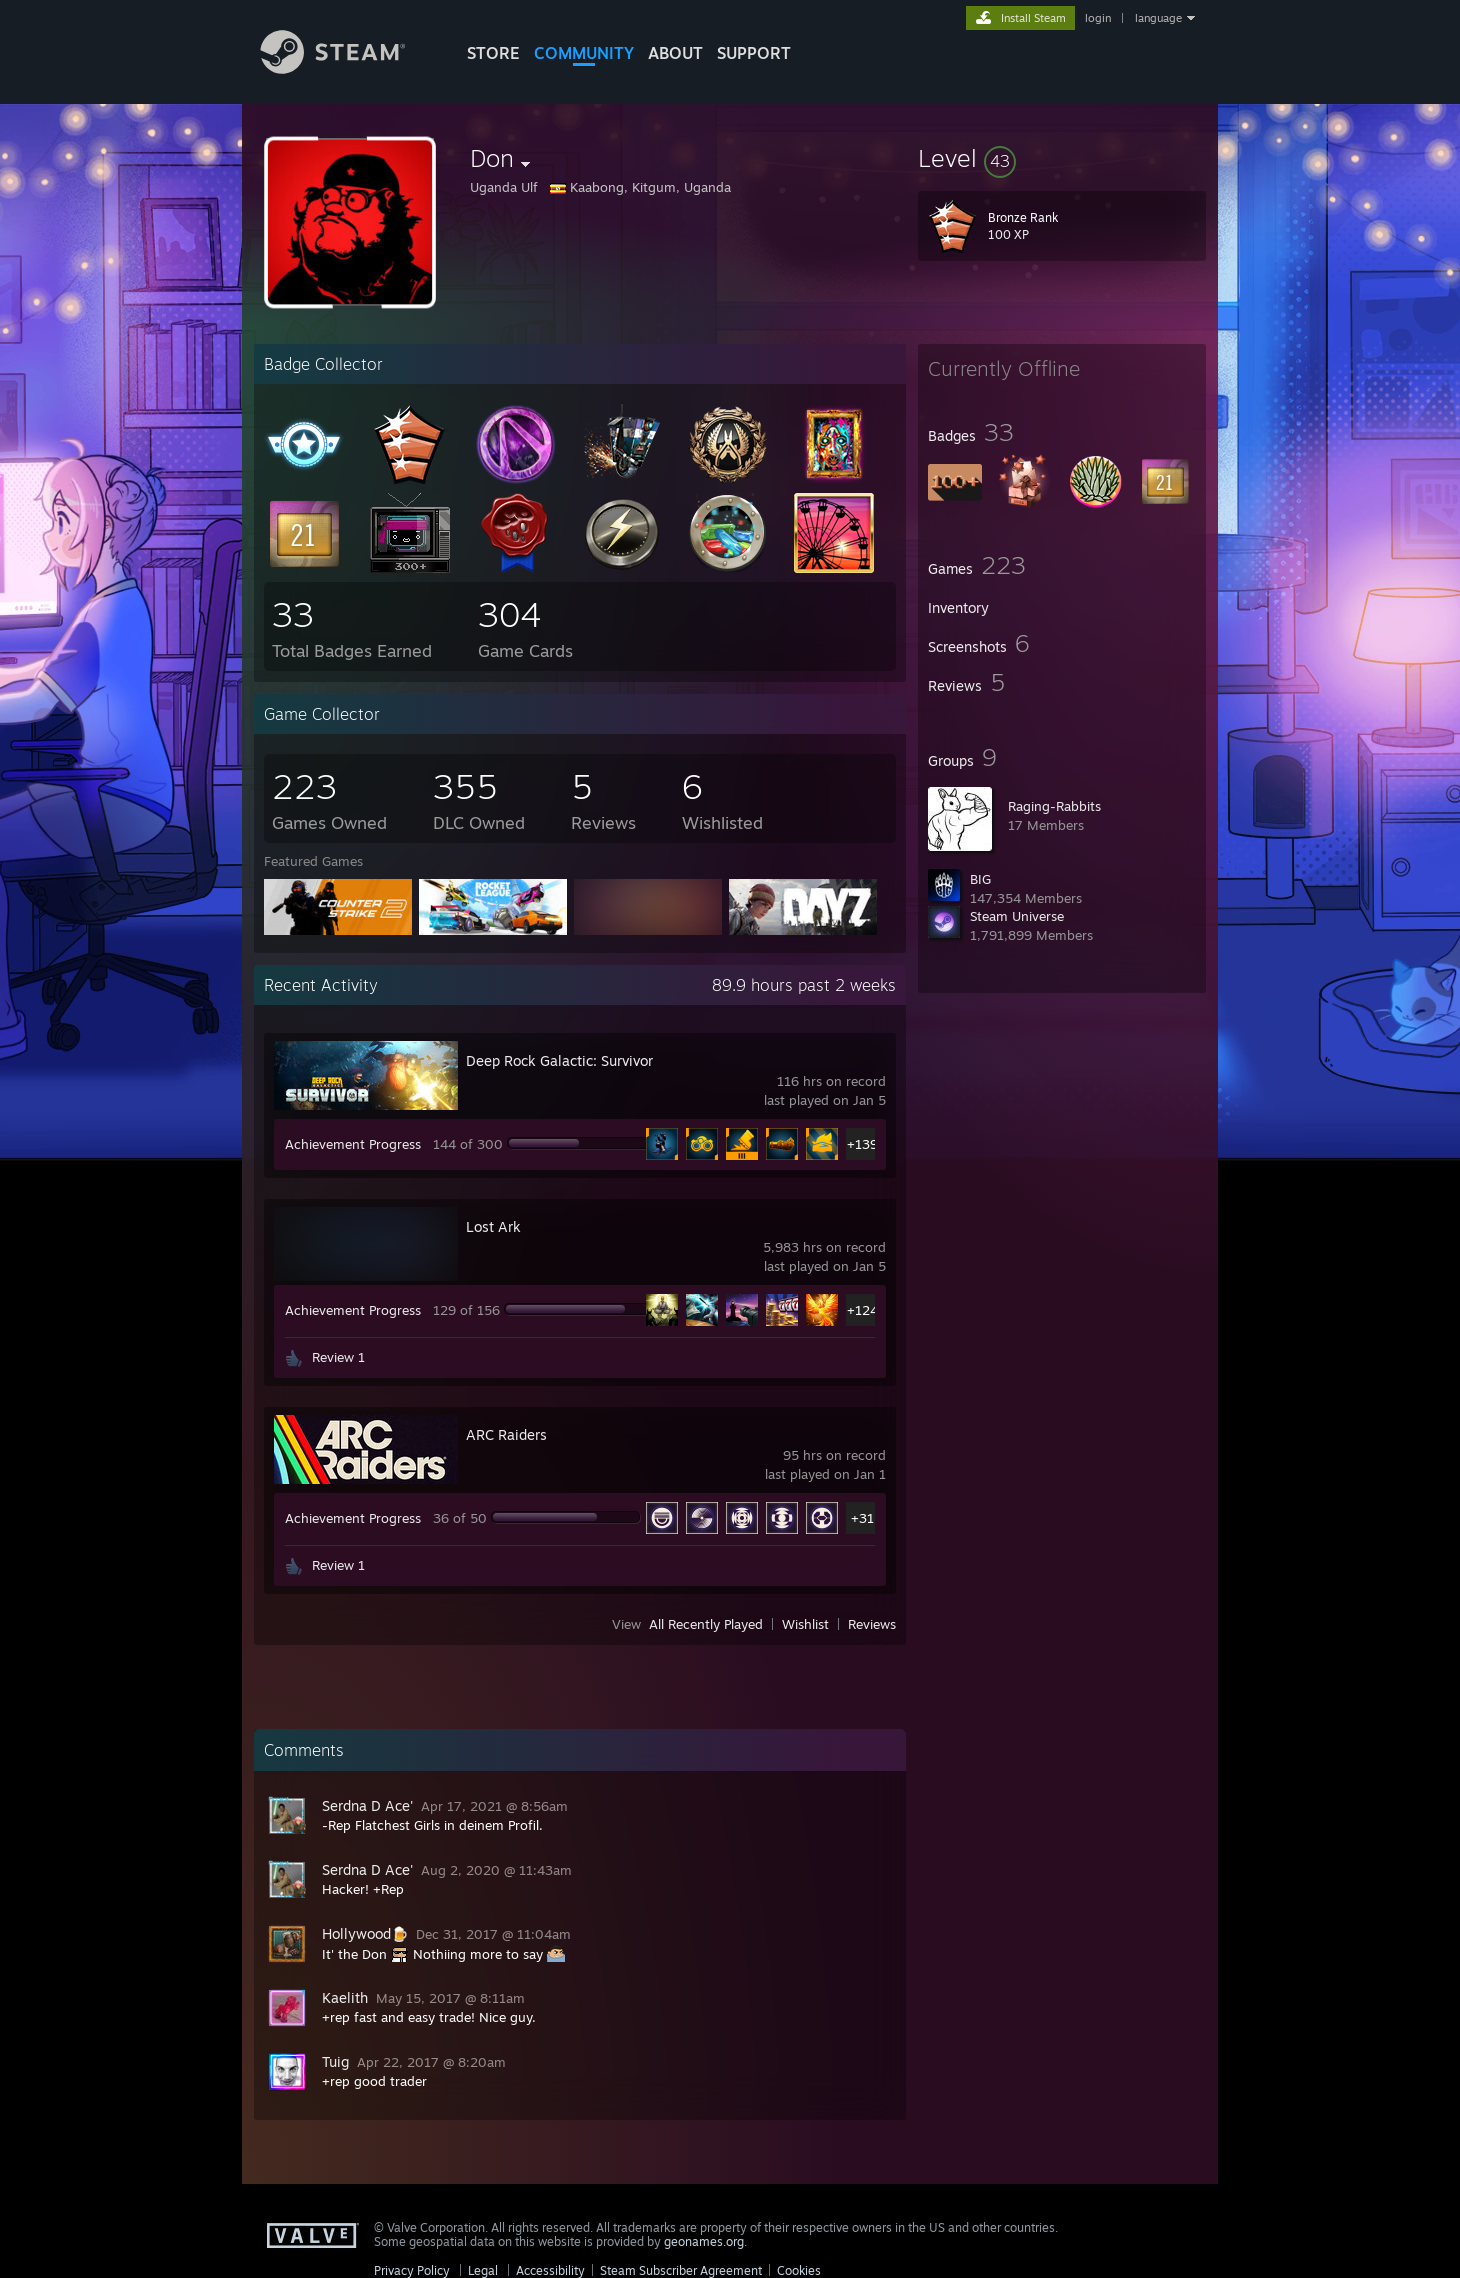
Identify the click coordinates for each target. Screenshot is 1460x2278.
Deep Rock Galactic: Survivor (559, 1060)
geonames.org (704, 2241)
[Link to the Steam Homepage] (348, 68)
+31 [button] (862, 1518)
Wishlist (805, 1624)
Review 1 (338, 1357)
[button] (1062, 158)
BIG (980, 879)
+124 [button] (862, 1310)
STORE (493, 53)
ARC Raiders (506, 1434)
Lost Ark (493, 1226)
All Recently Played (706, 1624)
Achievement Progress (353, 1144)
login (1098, 18)
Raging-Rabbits (1054, 806)
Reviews (872, 1624)
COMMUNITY (584, 53)
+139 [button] (862, 1144)
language (1158, 18)
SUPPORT (754, 53)
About (675, 53)
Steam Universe (1017, 916)
